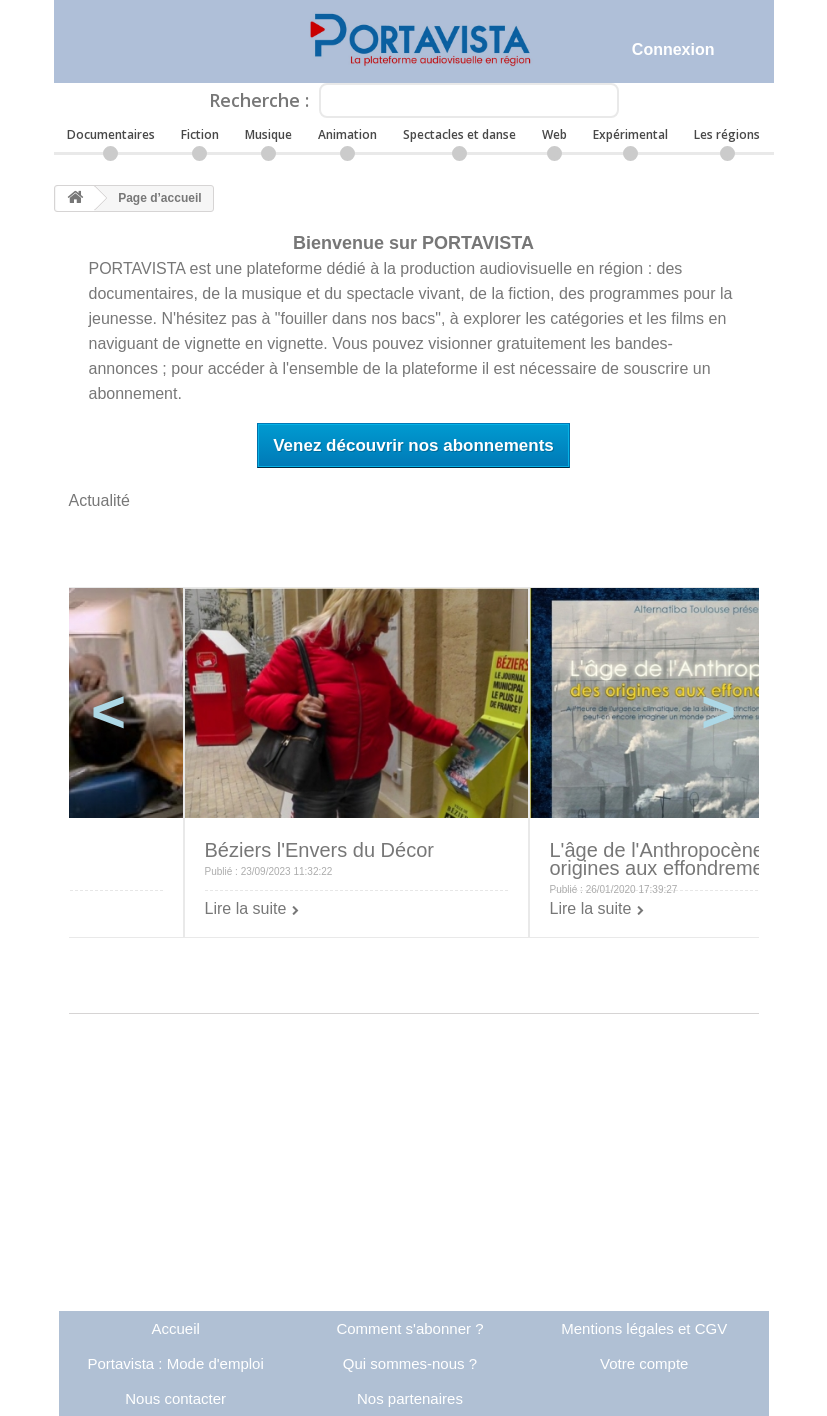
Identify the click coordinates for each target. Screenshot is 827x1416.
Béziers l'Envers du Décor (319, 850)
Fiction (200, 134)
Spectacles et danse (459, 134)
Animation (347, 134)
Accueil (175, 1328)
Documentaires (111, 134)
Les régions (727, 134)
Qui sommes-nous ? (410, 1363)
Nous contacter (175, 1398)
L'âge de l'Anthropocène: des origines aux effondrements (679, 859)
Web (554, 134)
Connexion (673, 49)
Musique (268, 134)
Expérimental (630, 134)
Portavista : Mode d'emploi (176, 1363)
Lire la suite (246, 908)
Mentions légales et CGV (644, 1328)
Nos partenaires (410, 1398)
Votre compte (644, 1363)
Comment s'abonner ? (409, 1328)
